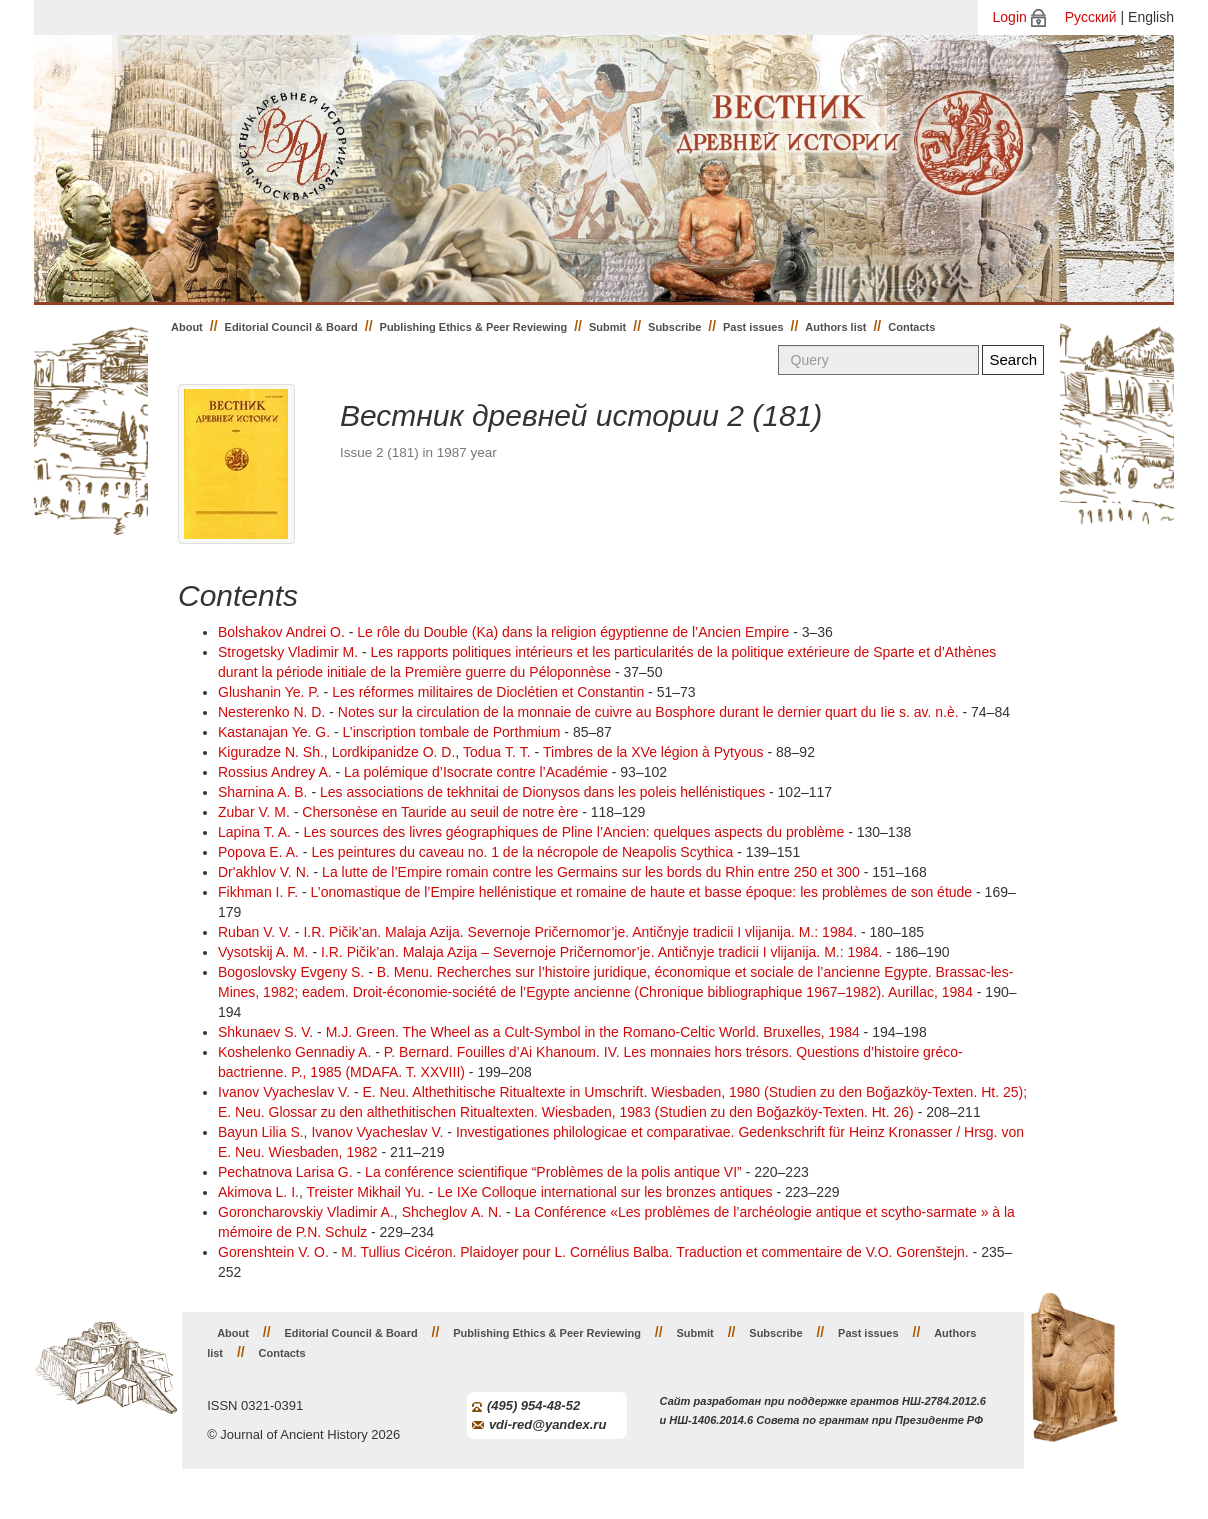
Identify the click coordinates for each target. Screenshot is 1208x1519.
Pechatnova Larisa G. (285, 1172)
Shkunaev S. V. (265, 1032)
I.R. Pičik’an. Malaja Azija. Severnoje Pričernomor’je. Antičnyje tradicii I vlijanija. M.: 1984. (580, 932)
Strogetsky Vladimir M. (288, 652)
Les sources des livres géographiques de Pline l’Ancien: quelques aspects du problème (573, 832)
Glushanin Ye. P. (269, 692)
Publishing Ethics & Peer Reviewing (474, 327)
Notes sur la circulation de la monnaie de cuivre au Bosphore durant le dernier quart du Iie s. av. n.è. (650, 712)
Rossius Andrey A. (275, 772)
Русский (1091, 17)
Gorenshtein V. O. (273, 1252)
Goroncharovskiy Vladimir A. (306, 1212)
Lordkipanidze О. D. (394, 752)
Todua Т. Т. (497, 752)
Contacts (911, 327)
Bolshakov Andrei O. (281, 632)
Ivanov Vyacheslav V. (284, 1092)
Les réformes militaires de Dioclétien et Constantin (488, 692)
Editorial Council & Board (291, 327)
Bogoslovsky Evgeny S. (291, 972)
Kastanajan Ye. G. (274, 732)
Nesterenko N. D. (271, 712)
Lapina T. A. (254, 832)
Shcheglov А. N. (452, 1212)
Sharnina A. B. (263, 792)
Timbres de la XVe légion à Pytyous (653, 752)
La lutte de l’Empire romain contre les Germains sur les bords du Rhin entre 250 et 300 (591, 872)
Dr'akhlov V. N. (264, 872)
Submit (607, 327)
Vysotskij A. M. (263, 952)
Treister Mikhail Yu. (365, 1192)
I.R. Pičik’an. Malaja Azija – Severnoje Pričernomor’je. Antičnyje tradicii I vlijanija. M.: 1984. (602, 952)
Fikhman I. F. (258, 892)
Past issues (753, 327)
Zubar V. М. (254, 812)
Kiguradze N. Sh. (271, 752)
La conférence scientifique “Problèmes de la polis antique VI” (553, 1172)
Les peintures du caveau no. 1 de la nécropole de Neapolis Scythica (522, 852)
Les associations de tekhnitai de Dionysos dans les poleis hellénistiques (542, 792)
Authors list (835, 327)
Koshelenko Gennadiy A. (294, 1052)
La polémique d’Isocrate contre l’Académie (476, 772)
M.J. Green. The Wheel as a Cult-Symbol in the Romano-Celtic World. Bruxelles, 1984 (595, 1032)
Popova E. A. (258, 852)
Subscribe (674, 327)
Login (1010, 17)
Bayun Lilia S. (261, 1132)
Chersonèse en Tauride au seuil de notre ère (440, 812)
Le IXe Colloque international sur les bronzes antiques (604, 1192)
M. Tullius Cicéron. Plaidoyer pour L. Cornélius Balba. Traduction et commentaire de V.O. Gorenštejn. (654, 1252)
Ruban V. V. (254, 932)
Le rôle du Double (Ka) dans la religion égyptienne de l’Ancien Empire (575, 632)
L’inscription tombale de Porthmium (452, 732)
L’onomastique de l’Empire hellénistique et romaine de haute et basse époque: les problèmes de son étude (642, 892)
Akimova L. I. (258, 1192)
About (187, 327)
